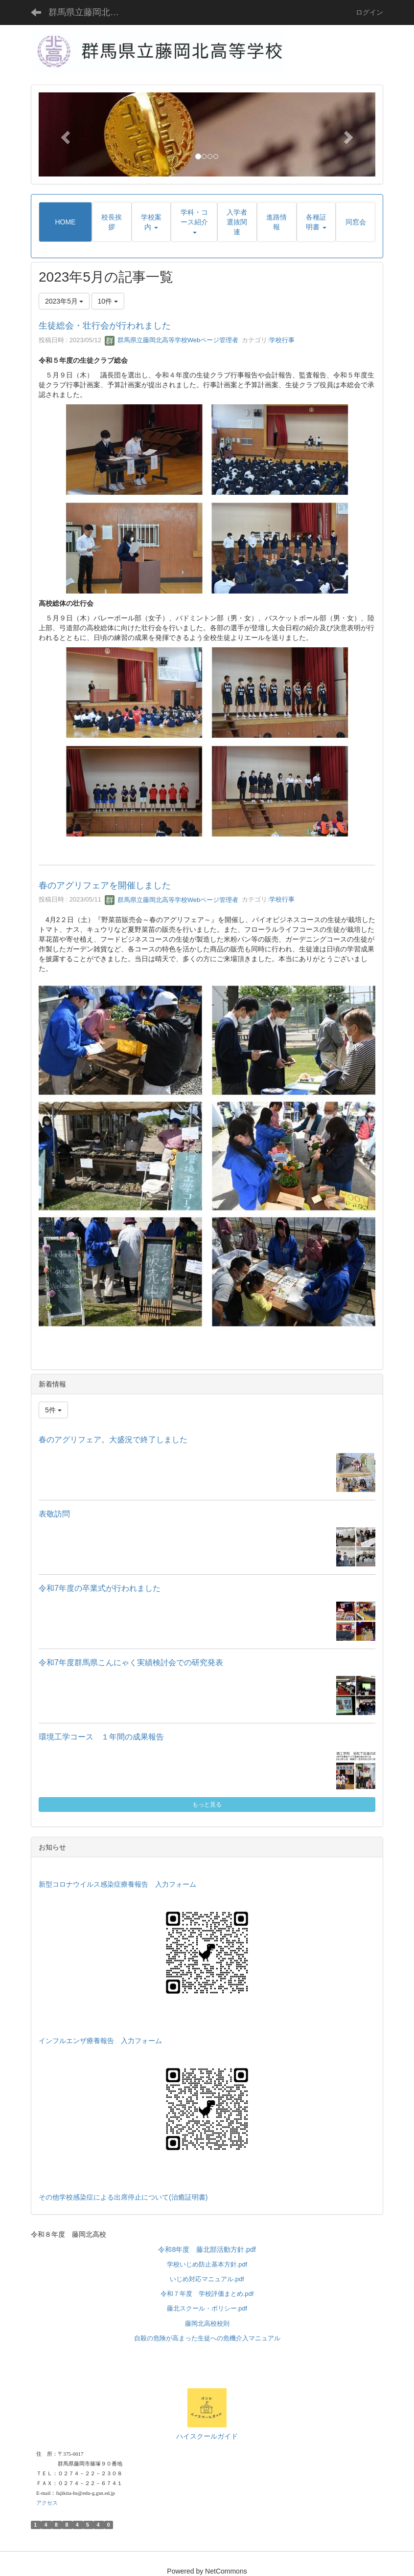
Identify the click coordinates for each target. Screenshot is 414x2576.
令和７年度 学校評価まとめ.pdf (207, 2293)
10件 (108, 301)
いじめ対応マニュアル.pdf (207, 2279)
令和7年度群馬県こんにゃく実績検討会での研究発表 (131, 1662)
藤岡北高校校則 (207, 2323)
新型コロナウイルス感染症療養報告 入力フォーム (117, 1884)
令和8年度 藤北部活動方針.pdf (206, 2249)
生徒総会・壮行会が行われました (105, 325)
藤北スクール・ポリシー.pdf (207, 2308)
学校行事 (282, 340)
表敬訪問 (54, 1514)
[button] (64, 134)
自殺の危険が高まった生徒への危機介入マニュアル (207, 2338)
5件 (53, 1410)
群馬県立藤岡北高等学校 (89, 12)
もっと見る (207, 1804)
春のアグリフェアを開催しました (105, 885)
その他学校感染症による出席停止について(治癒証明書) (123, 2197)
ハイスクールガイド (207, 2436)
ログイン (369, 12)
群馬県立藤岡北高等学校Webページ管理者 (171, 340)
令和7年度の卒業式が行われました (100, 1588)
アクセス (47, 2503)
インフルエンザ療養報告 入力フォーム (100, 2041)
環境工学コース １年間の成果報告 (101, 1737)
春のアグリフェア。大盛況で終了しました (113, 1439)
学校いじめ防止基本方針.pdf (207, 2264)
